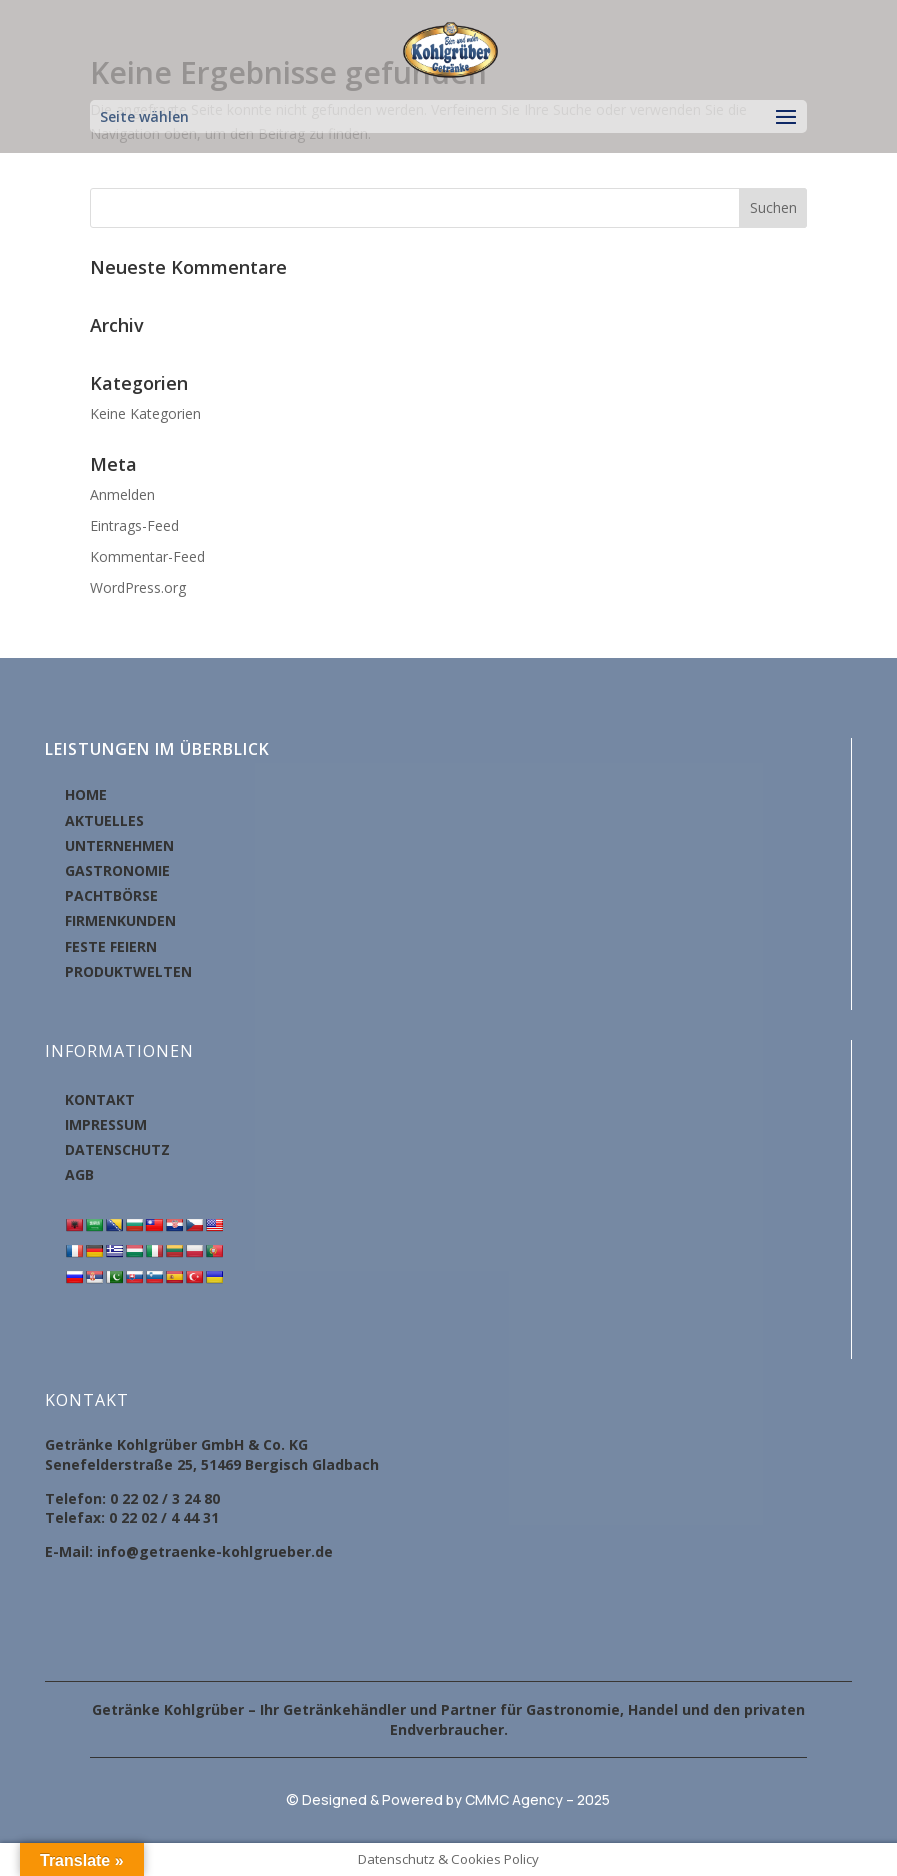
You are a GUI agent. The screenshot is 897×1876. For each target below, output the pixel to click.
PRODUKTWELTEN (128, 971)
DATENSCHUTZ (117, 1149)
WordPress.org (138, 587)
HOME (86, 794)
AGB (79, 1174)
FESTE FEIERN (111, 946)
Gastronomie (573, 1709)
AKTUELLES (104, 820)
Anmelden (122, 494)
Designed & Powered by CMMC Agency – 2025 (456, 1799)
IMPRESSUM (106, 1124)
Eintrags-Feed (134, 525)
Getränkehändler (344, 1709)
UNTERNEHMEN (119, 845)
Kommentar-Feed (147, 556)
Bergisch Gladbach (312, 1464)
